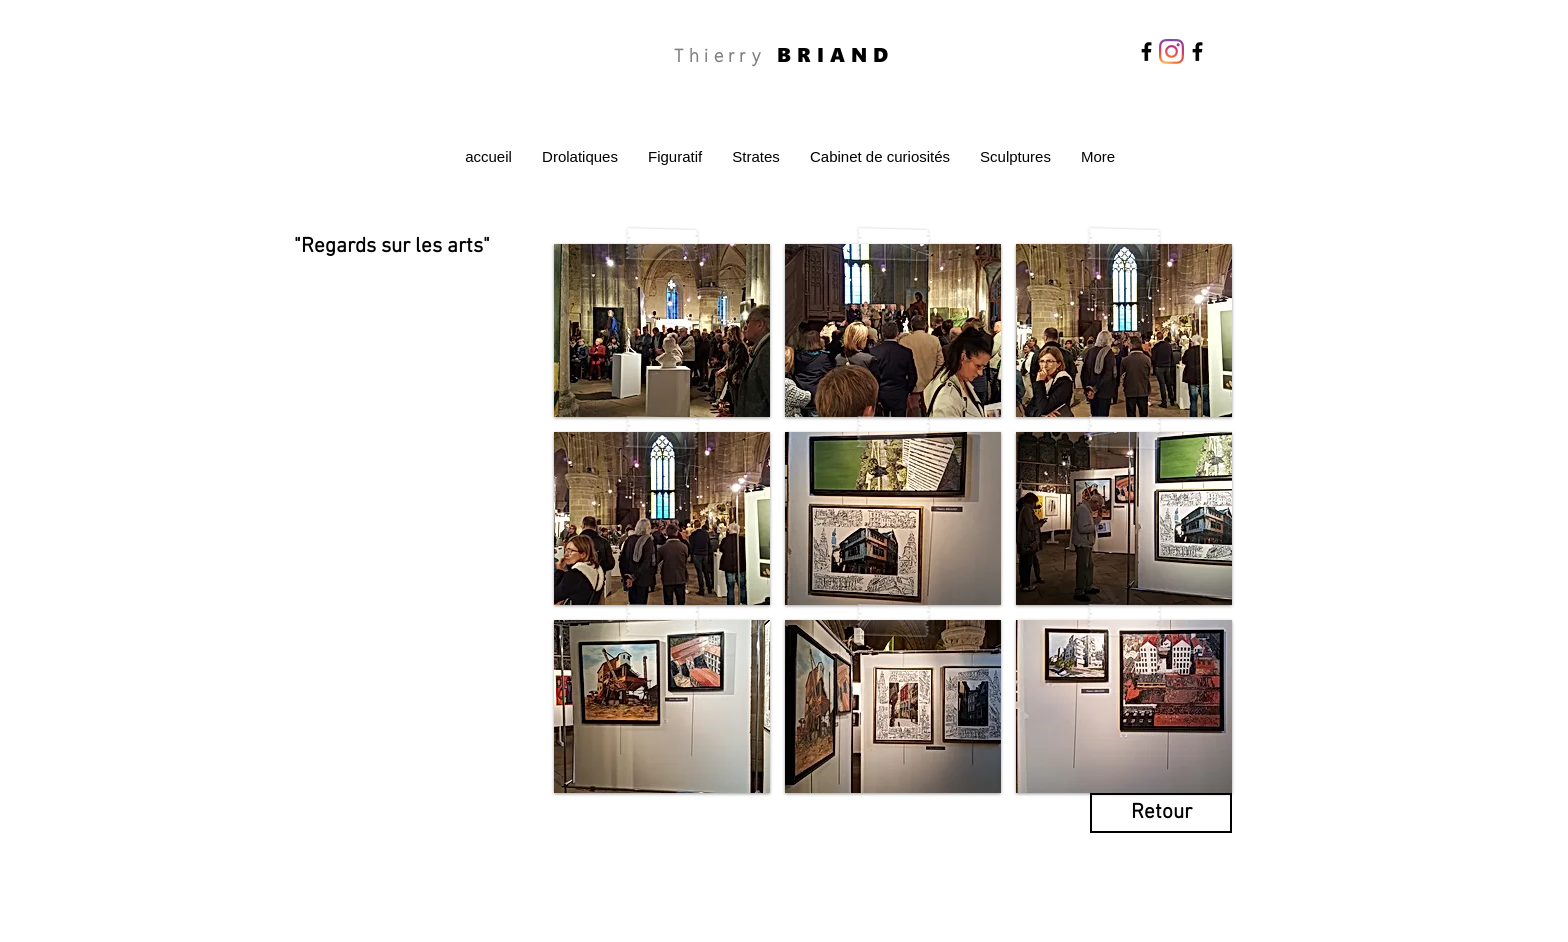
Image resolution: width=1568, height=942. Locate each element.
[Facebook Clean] (1165, 855)
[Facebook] (1146, 51)
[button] (662, 330)
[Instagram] (1171, 51)
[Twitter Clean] (1191, 855)
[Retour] (1161, 813)
